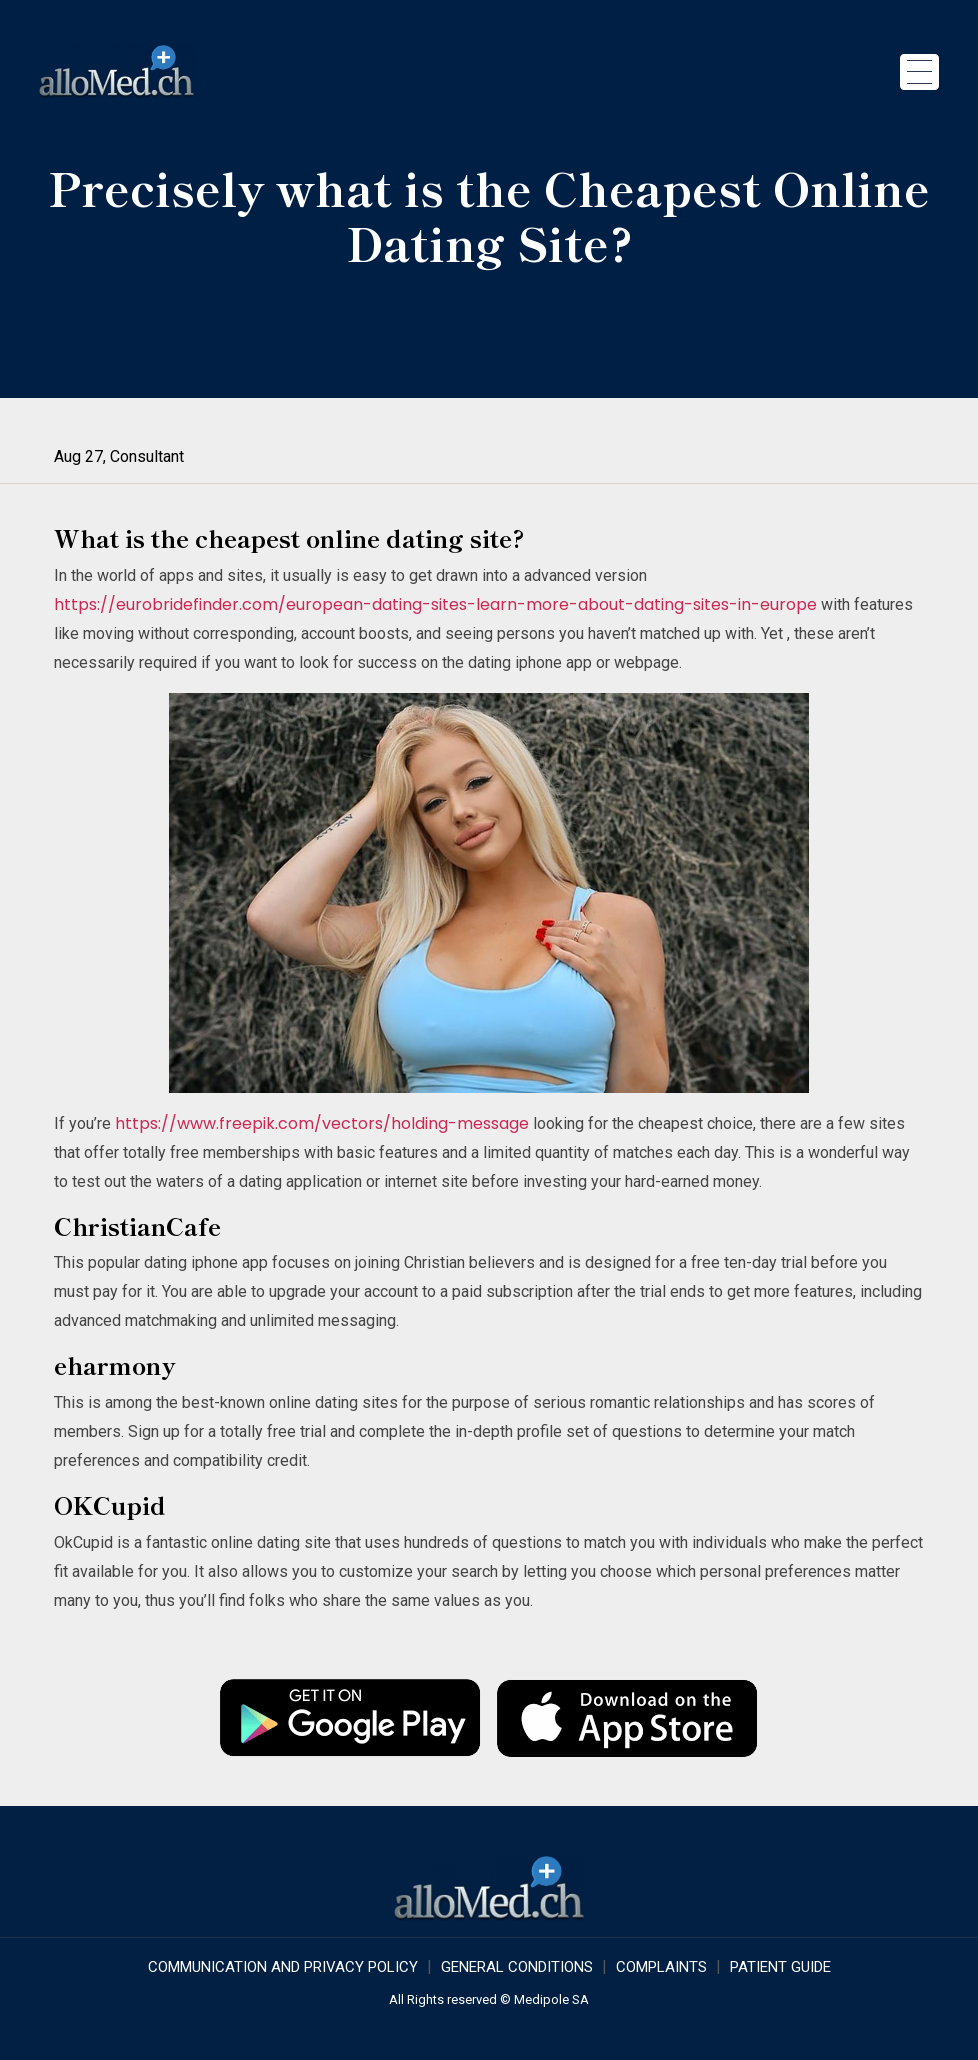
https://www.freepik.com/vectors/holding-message (322, 1123)
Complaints (661, 1967)
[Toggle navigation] (919, 72)
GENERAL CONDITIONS (517, 1967)
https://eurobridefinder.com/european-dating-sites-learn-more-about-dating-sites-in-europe (435, 604)
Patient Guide (780, 1967)
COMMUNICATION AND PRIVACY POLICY (283, 1967)
